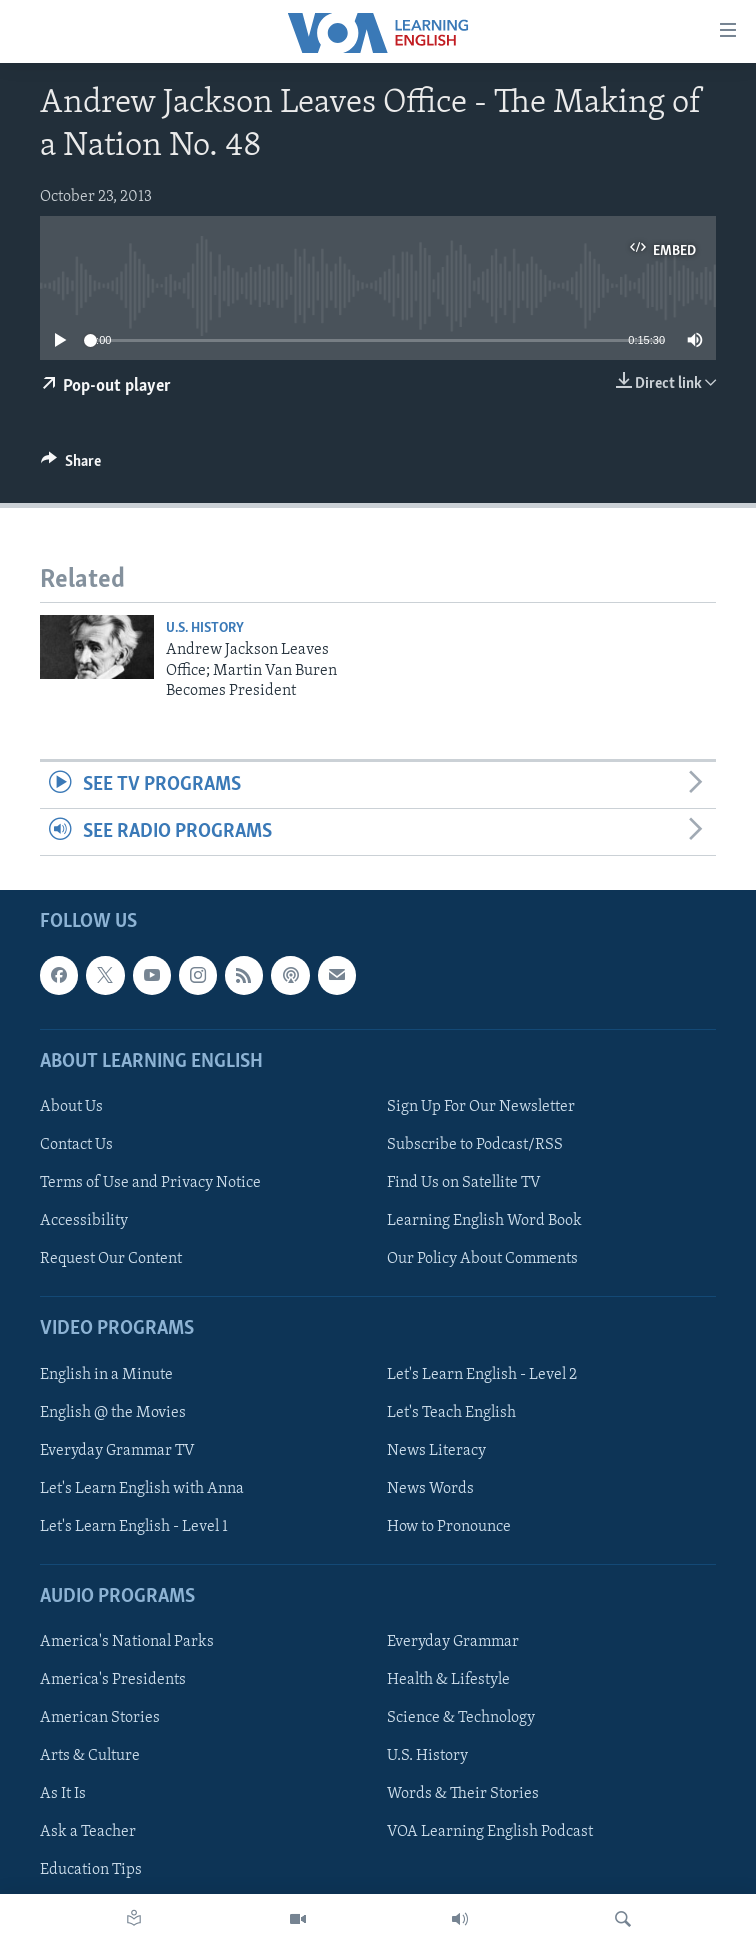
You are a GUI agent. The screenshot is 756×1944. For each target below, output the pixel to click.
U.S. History (205, 628)
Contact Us (76, 1145)
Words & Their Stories (463, 1795)
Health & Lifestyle (448, 1680)
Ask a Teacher (88, 1833)
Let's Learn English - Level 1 (134, 1527)
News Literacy (436, 1451)
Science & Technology (461, 1718)
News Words (430, 1489)
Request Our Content (111, 1259)
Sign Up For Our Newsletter (481, 1107)
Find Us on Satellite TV (464, 1183)
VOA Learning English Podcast (490, 1833)
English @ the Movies (113, 1413)
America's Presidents (113, 1680)
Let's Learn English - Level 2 (482, 1375)
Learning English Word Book (484, 1221)
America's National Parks (127, 1642)
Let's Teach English (451, 1413)
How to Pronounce (449, 1527)
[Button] (71, 466)
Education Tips (91, 1871)
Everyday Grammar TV (117, 1451)
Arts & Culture (90, 1757)
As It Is (63, 1795)
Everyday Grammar (453, 1642)
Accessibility (84, 1221)
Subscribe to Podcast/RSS (475, 1145)
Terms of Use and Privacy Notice (150, 1183)
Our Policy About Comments (482, 1259)
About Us (71, 1107)
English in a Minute (106, 1375)
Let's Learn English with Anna (142, 1489)
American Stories (100, 1718)
